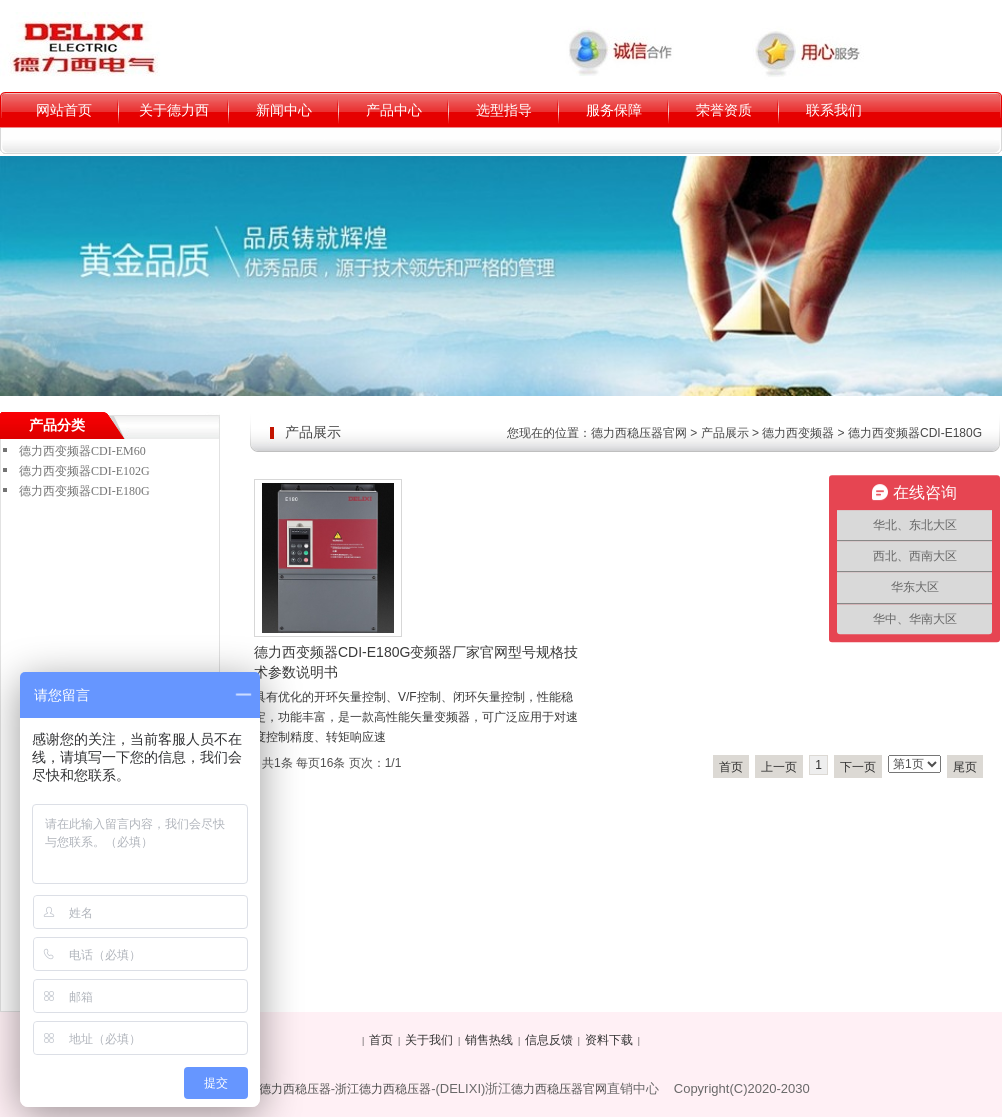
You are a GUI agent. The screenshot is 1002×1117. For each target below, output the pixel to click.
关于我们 (429, 1040)
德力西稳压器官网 (639, 433)
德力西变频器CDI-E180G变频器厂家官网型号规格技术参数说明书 (416, 662)
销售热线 (489, 1040)
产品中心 (394, 110)
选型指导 (504, 110)
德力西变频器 (798, 433)
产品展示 (725, 433)
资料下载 (609, 1040)
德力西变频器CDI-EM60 (82, 451)
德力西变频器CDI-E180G (915, 433)
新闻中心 (284, 110)
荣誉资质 (724, 110)
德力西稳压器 (295, 1089)
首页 (731, 767)
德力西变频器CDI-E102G (84, 471)
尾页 (965, 767)
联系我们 (834, 110)
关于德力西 (174, 110)
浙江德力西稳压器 (383, 1089)
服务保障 (614, 110)
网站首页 (64, 110)
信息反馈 (549, 1040)
